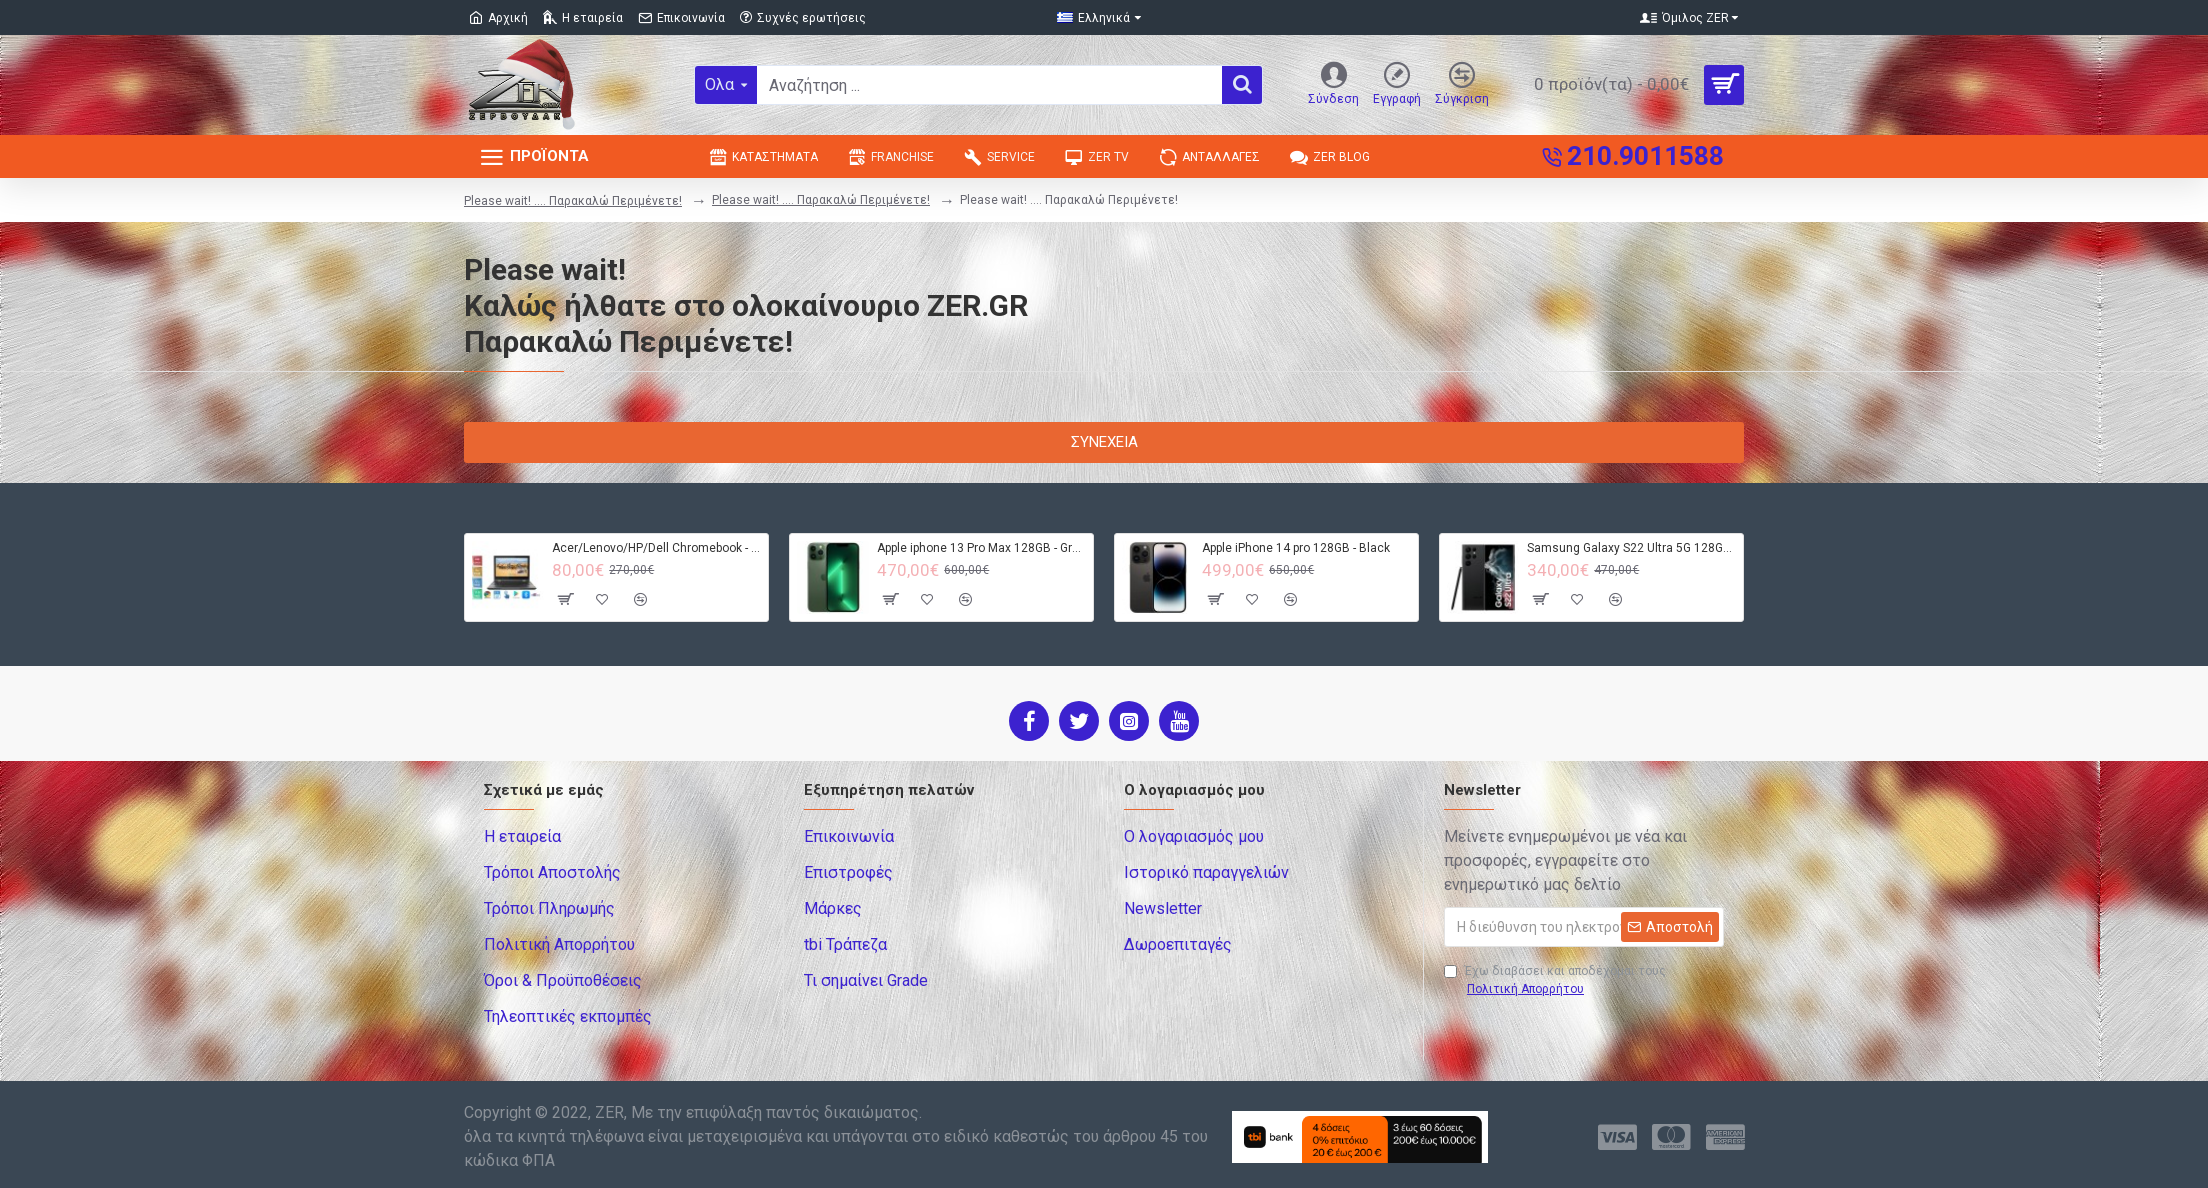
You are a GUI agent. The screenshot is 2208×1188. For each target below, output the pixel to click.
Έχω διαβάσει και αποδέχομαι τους (1555, 981)
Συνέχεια (1104, 442)
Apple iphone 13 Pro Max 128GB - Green (981, 548)
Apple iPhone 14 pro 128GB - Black (1296, 548)
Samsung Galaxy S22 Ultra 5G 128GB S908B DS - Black (1631, 548)
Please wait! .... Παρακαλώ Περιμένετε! (573, 201)
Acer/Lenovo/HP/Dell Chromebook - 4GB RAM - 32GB (656, 548)
